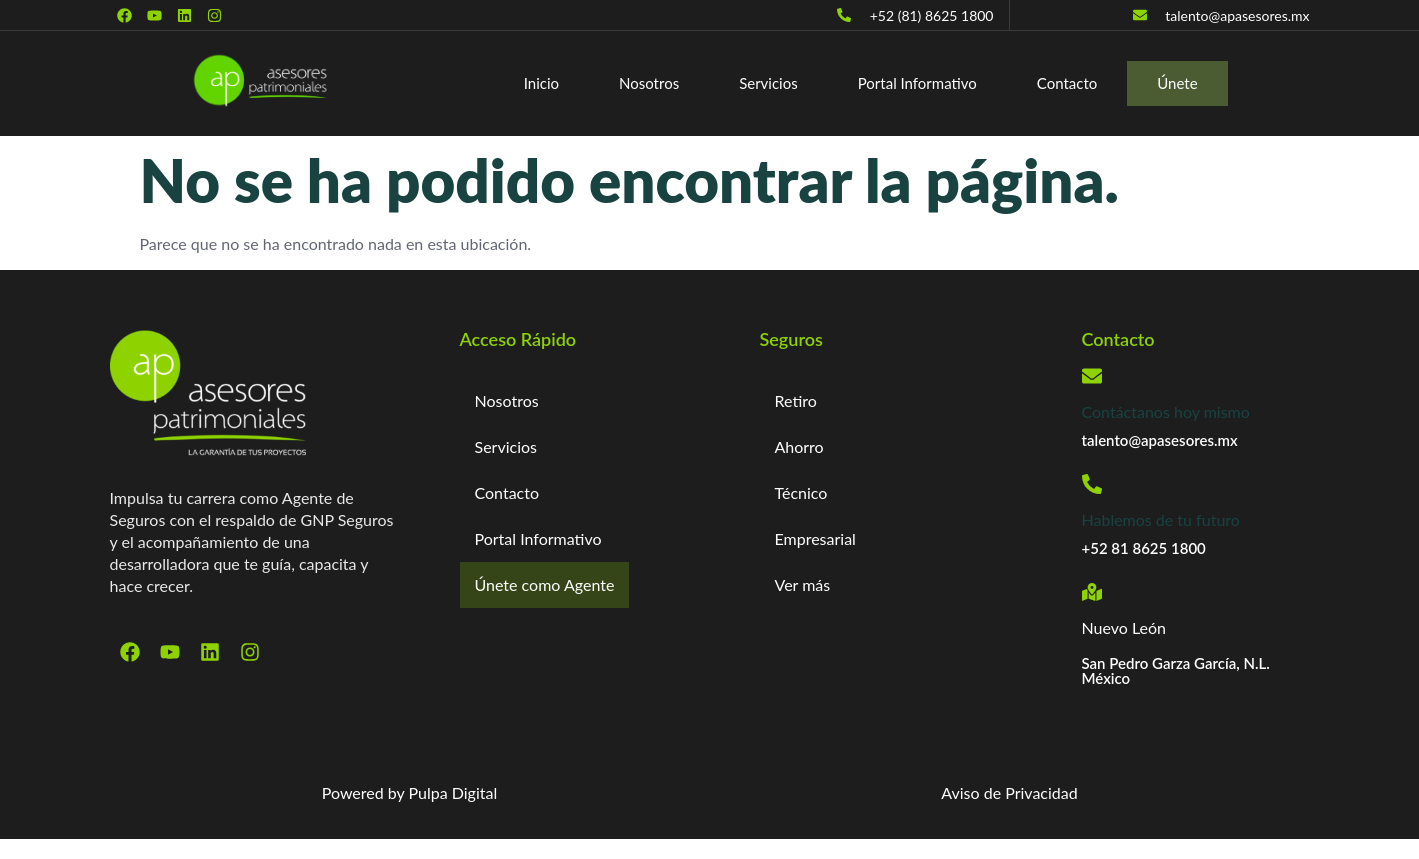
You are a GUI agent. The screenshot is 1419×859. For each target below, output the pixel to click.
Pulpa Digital (453, 792)
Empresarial (815, 538)
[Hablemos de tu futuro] (1092, 484)
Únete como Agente (545, 584)
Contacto (1067, 83)
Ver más (803, 584)
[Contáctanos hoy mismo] (1092, 376)
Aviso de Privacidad (1009, 792)
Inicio (541, 83)
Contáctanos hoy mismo (1166, 411)
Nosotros (649, 83)
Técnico (801, 492)
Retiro (796, 400)
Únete (1177, 83)
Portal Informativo (917, 83)
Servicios (768, 83)
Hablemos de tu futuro (1161, 519)
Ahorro (799, 446)
